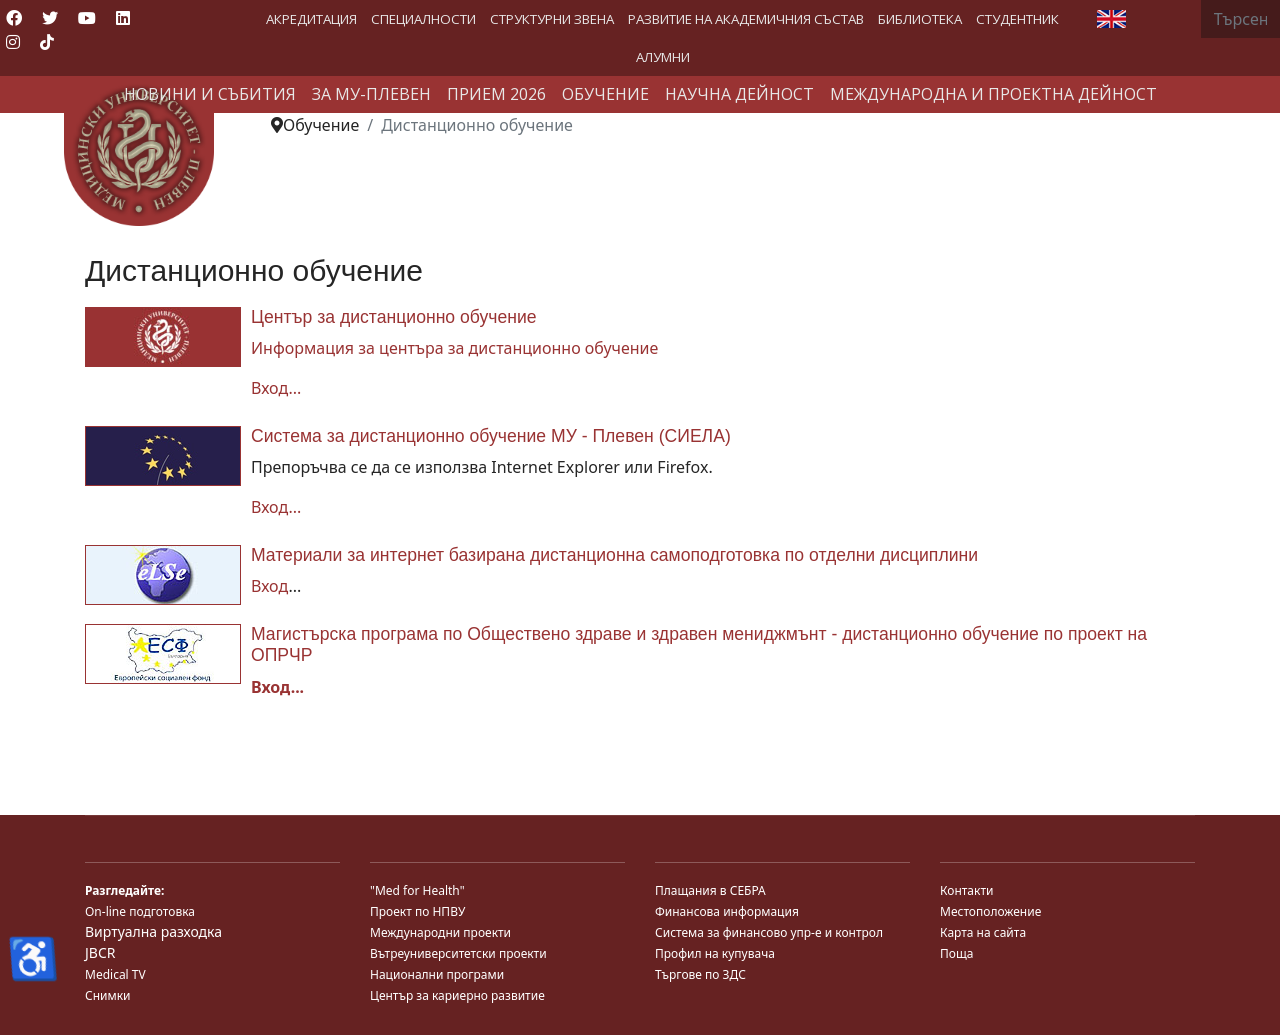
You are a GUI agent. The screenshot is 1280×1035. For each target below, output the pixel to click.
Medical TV (115, 974)
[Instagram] (13, 42)
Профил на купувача (715, 953)
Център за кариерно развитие (457, 995)
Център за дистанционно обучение (394, 317)
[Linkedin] (123, 18)
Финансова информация (727, 911)
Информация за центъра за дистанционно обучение (454, 348)
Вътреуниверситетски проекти (458, 953)
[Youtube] (87, 18)
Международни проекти (440, 932)
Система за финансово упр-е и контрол (769, 932)
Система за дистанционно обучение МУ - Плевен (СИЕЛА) (491, 436)
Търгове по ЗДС (700, 974)
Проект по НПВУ (417, 911)
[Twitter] (50, 18)
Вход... (276, 388)
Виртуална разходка (153, 931)
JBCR (100, 952)
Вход (269, 586)
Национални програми (437, 974)
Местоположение (990, 911)
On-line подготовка (140, 911)
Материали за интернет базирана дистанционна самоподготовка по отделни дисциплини (614, 555)
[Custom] (47, 42)
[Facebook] (14, 18)
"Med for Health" (417, 890)
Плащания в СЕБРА (710, 890)
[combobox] (1240, 19)
